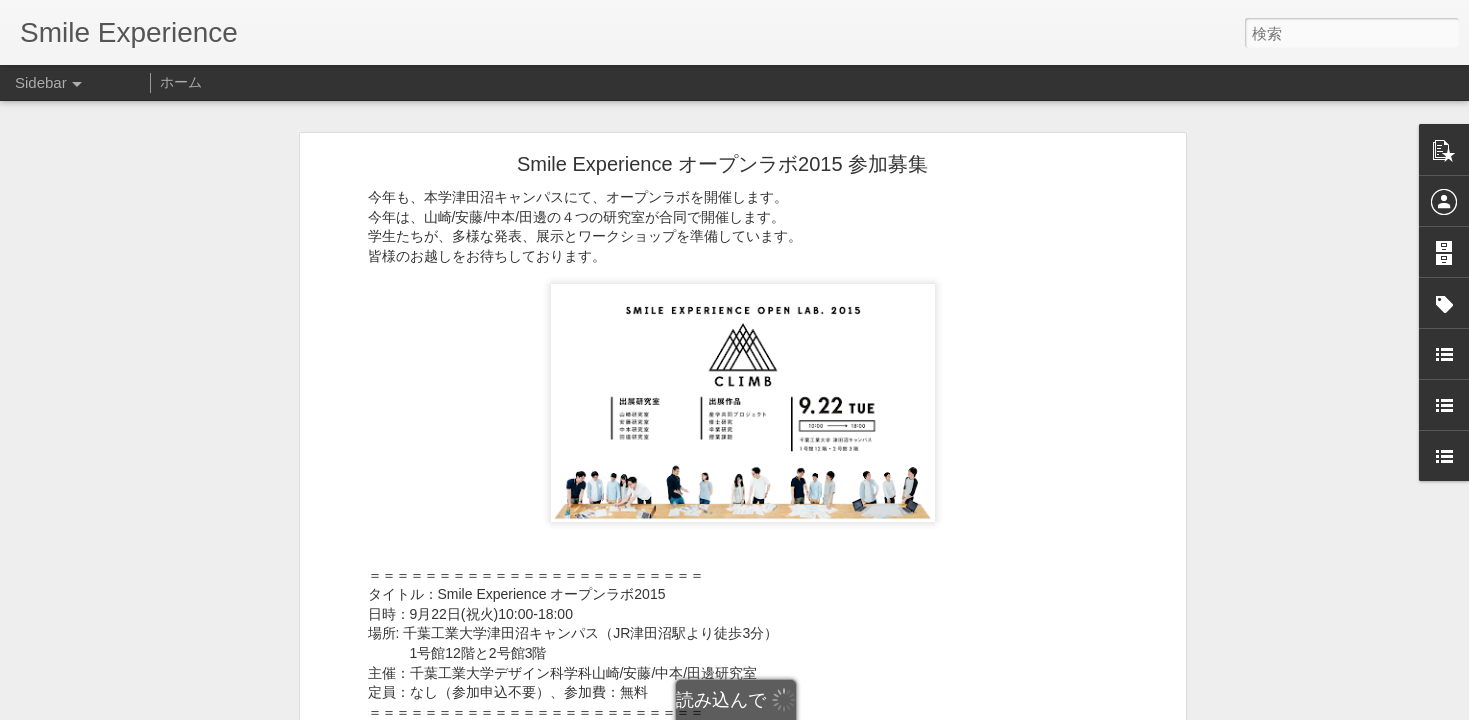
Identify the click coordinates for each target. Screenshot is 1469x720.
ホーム (181, 82)
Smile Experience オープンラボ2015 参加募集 (722, 164)
